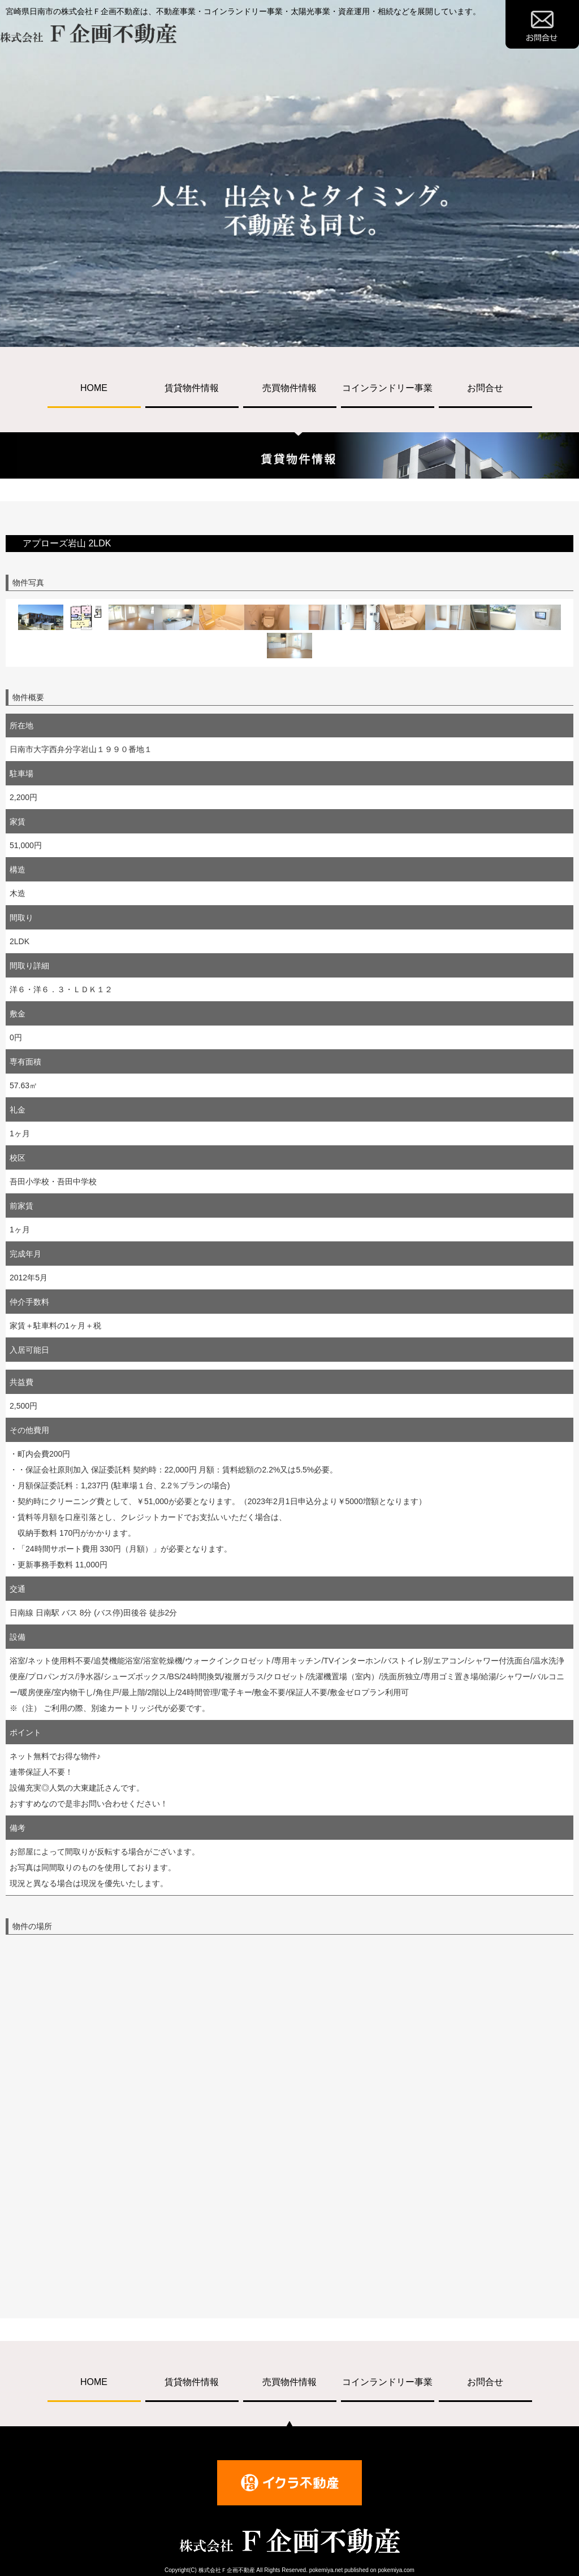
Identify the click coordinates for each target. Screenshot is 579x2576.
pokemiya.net (326, 2570)
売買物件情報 (289, 388)
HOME (93, 388)
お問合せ (485, 388)
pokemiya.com (396, 2570)
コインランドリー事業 (387, 388)
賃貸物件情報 (192, 388)
